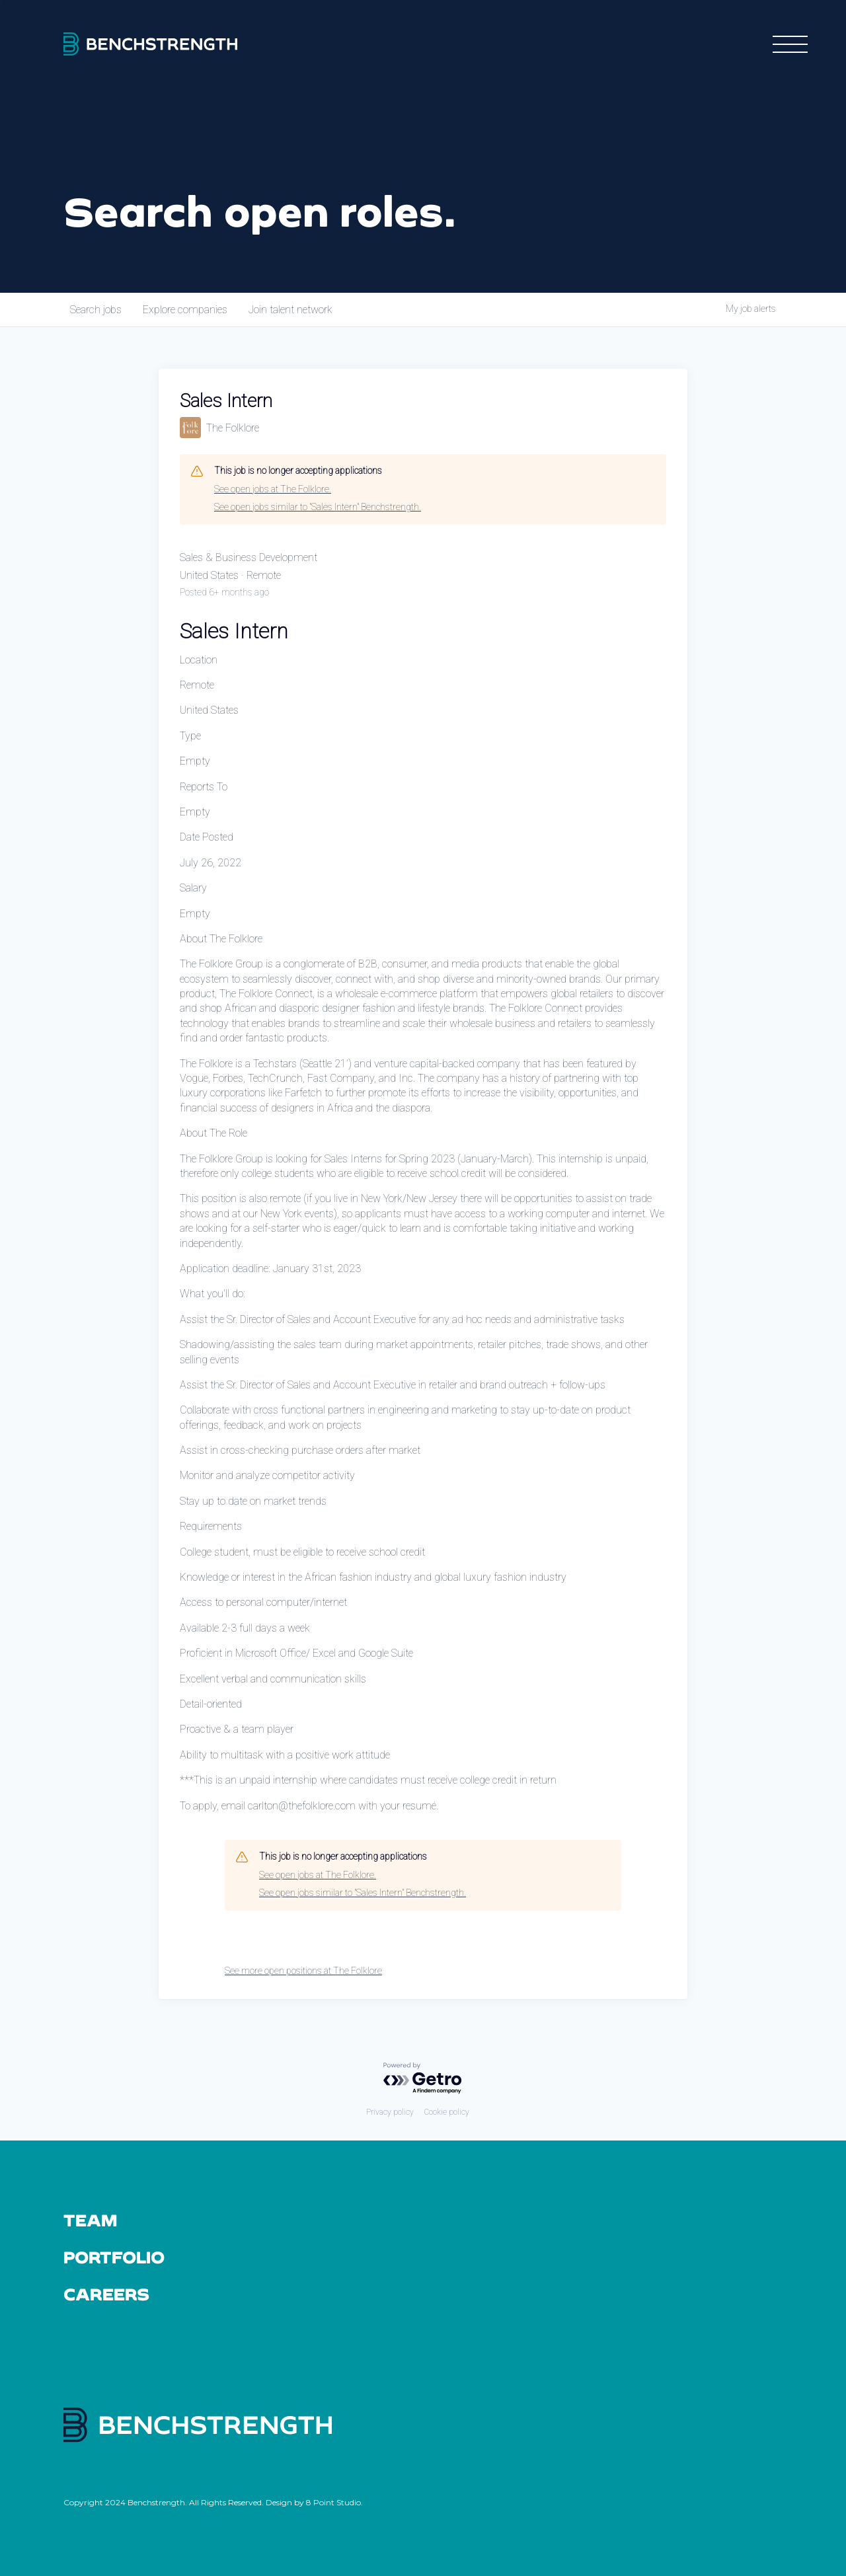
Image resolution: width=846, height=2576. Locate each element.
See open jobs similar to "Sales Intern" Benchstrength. (317, 507)
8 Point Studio (333, 2502)
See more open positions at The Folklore (303, 1970)
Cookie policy (446, 2112)
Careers (106, 2294)
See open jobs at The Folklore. (272, 489)
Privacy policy (390, 2112)
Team (90, 2220)
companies (185, 309)
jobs (96, 309)
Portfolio (114, 2257)
